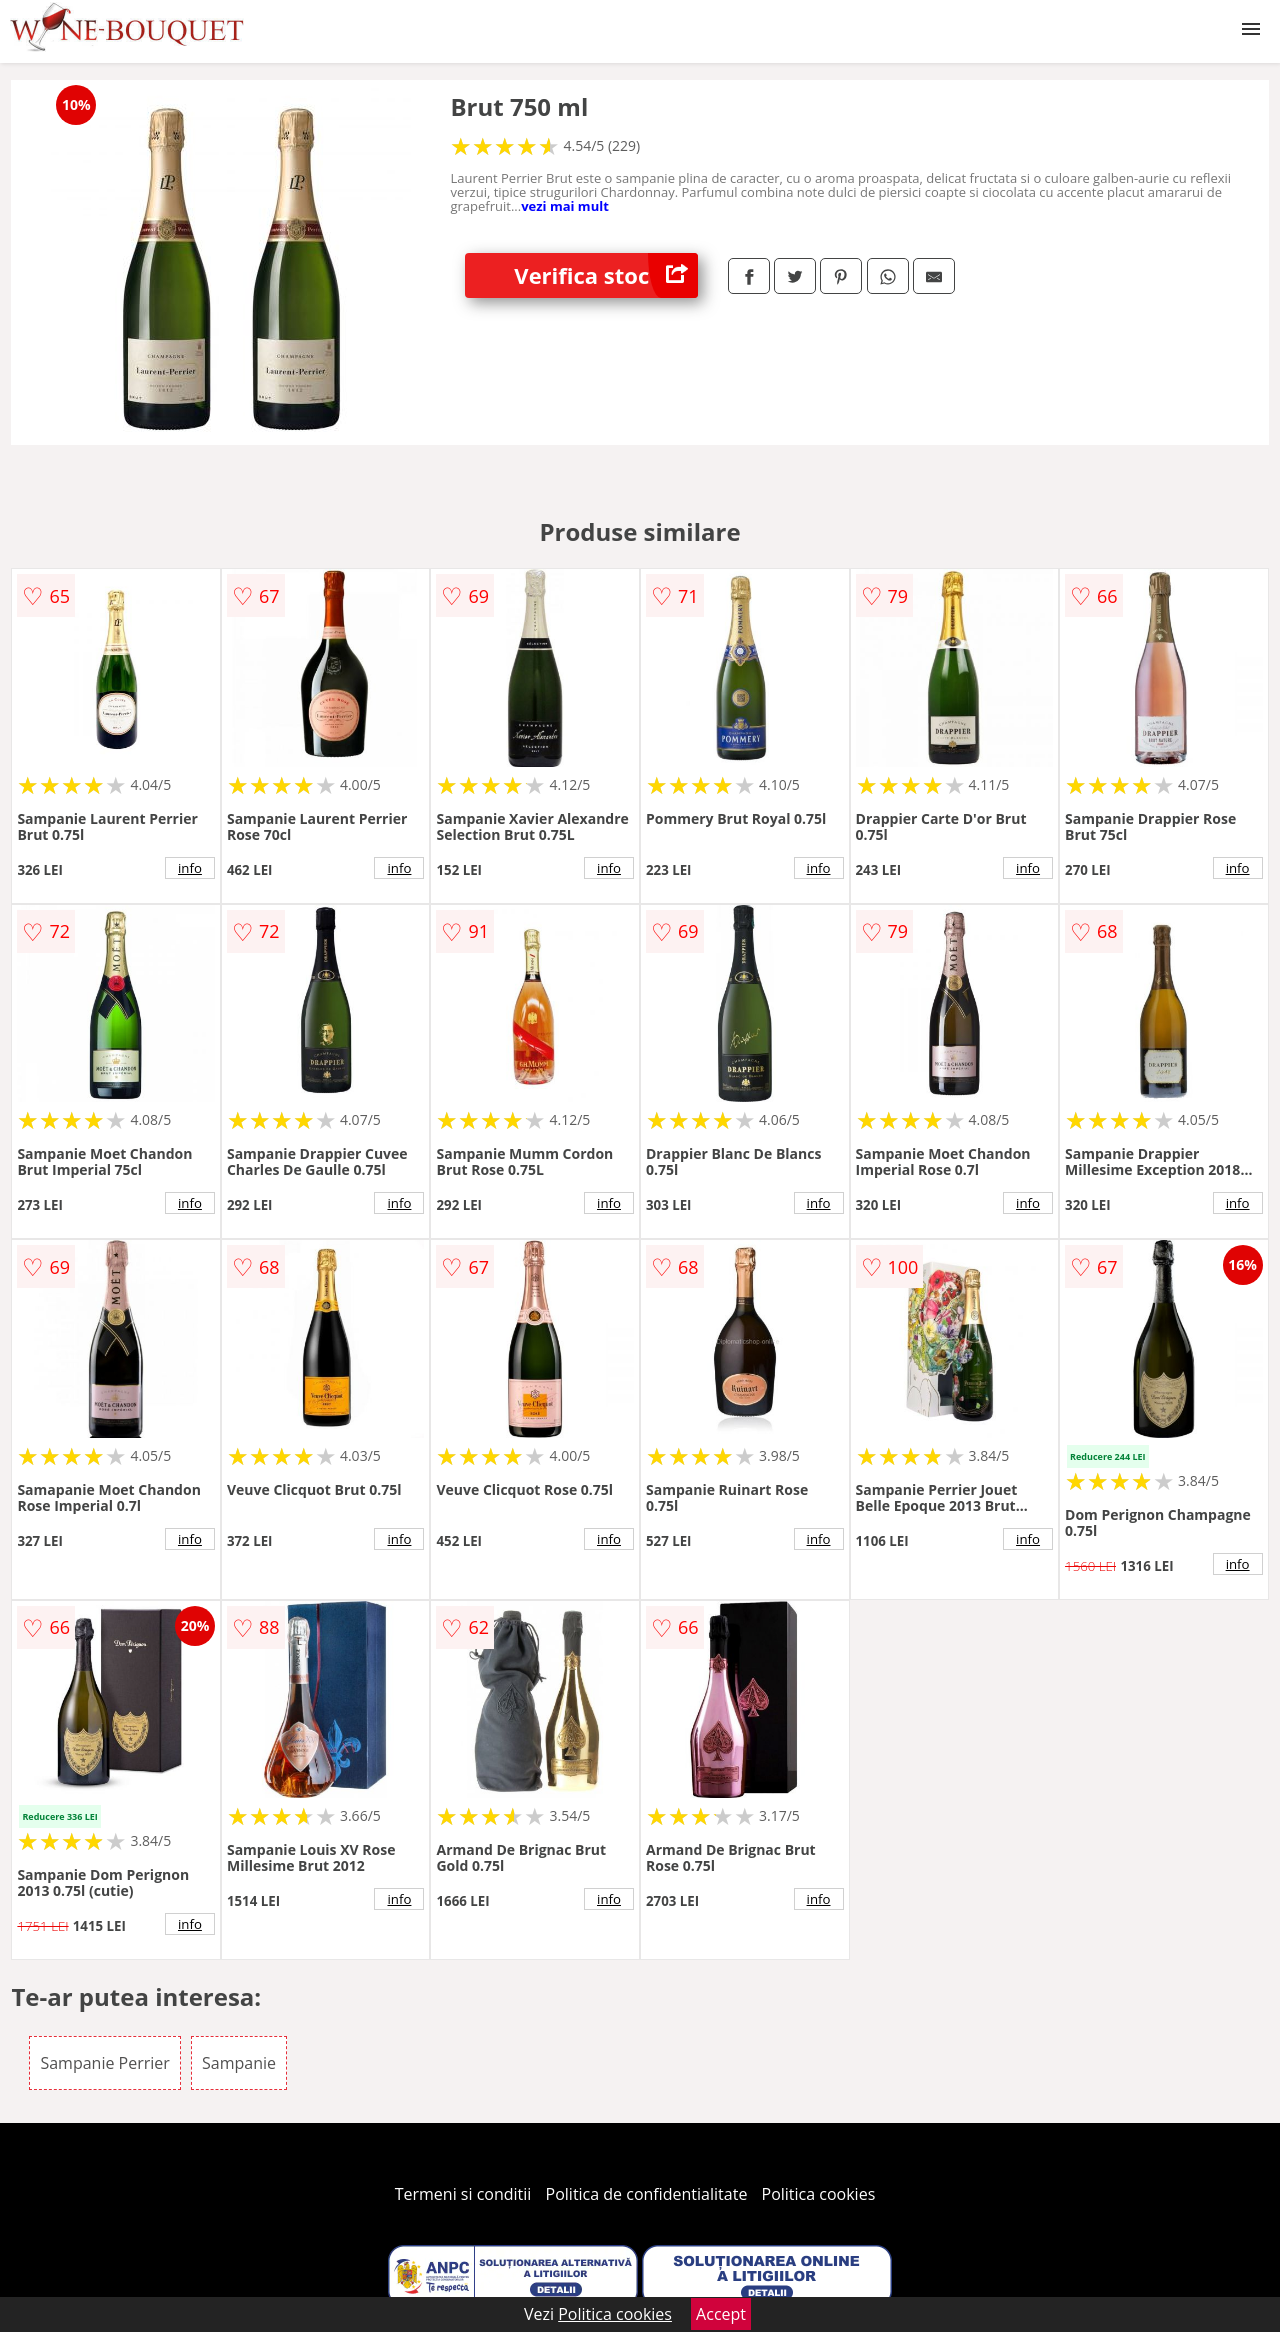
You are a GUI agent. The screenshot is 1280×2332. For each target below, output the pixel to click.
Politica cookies (819, 2194)
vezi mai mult (565, 206)
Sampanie (239, 2063)
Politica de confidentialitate (647, 2194)
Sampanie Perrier (104, 2063)
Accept (721, 2314)
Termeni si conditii (463, 2194)
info (190, 868)
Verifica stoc (606, 275)
